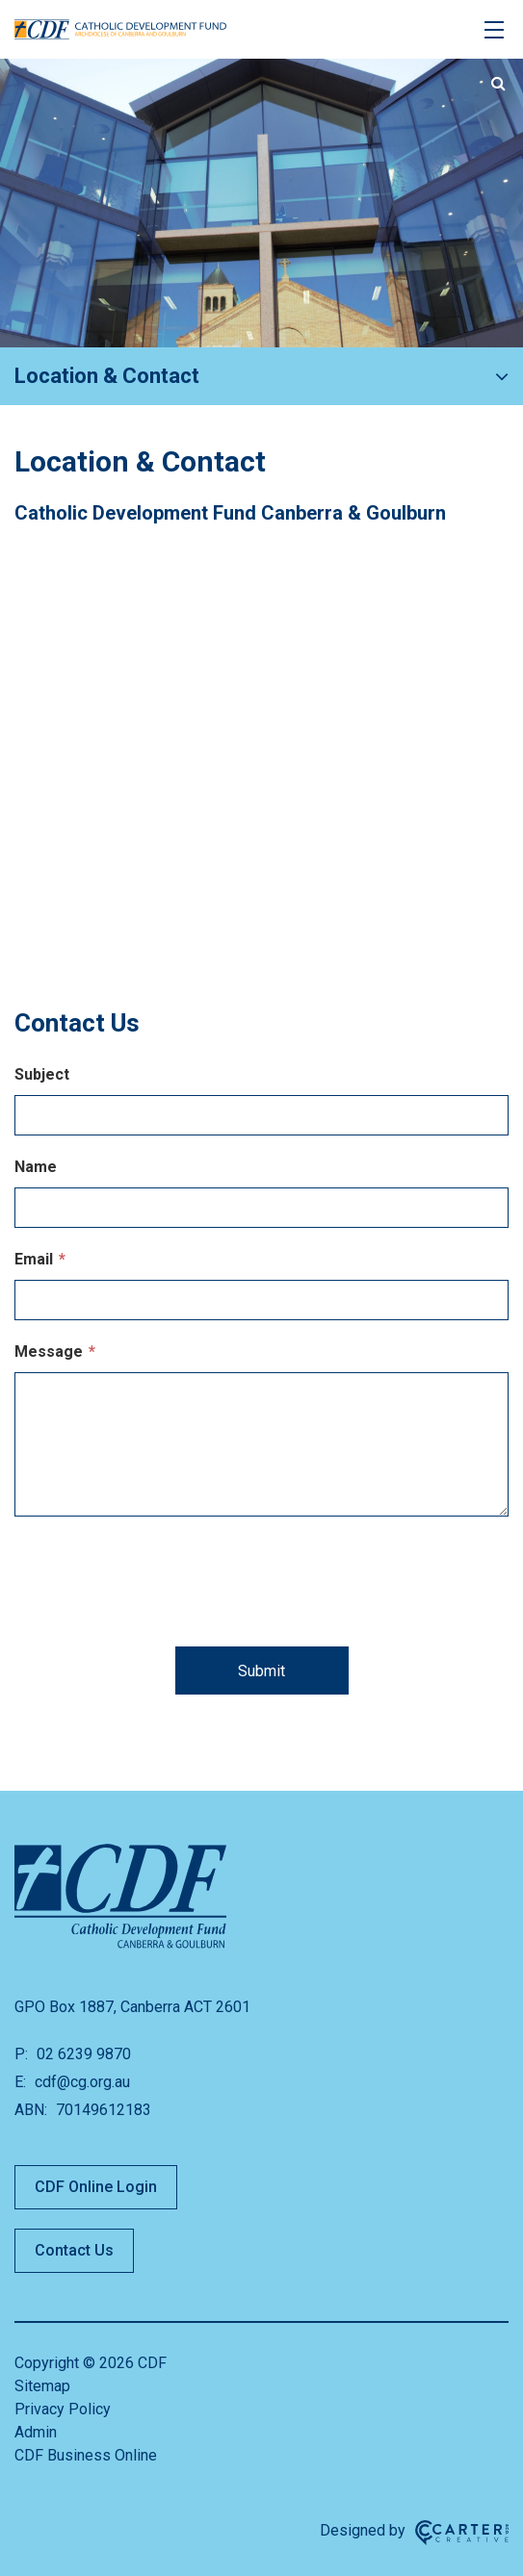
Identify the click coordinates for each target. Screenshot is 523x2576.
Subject (41, 1074)
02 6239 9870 (82, 2054)
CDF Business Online (85, 2455)
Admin (35, 2432)
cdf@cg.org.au (80, 2082)
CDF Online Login (96, 2187)
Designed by (362, 2530)
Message (54, 1351)
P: (21, 2054)
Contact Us (74, 2250)
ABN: (30, 2110)
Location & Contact (106, 376)
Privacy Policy (62, 2409)
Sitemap (42, 2386)
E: (20, 2082)
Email (39, 1259)
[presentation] (262, 1587)
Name (35, 1167)
